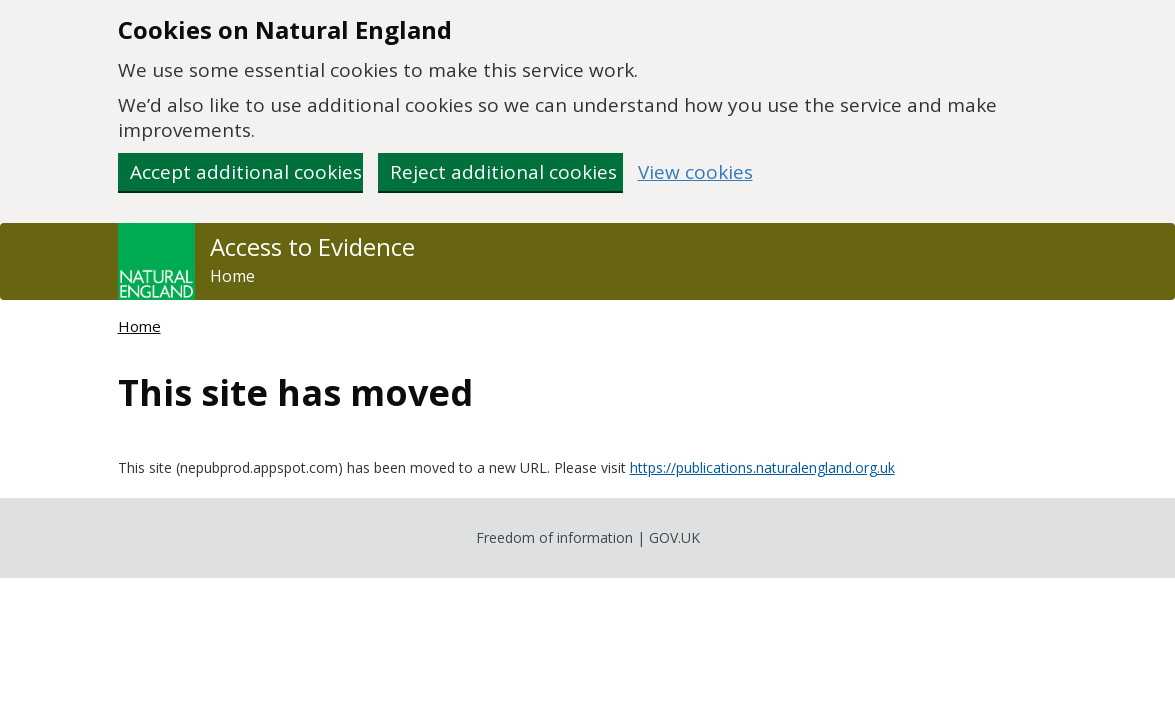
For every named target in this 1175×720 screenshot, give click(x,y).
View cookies (695, 172)
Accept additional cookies (246, 172)
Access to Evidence (312, 247)
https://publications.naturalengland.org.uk (762, 467)
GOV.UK (674, 537)
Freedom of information (554, 537)
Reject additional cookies (503, 172)
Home (232, 276)
